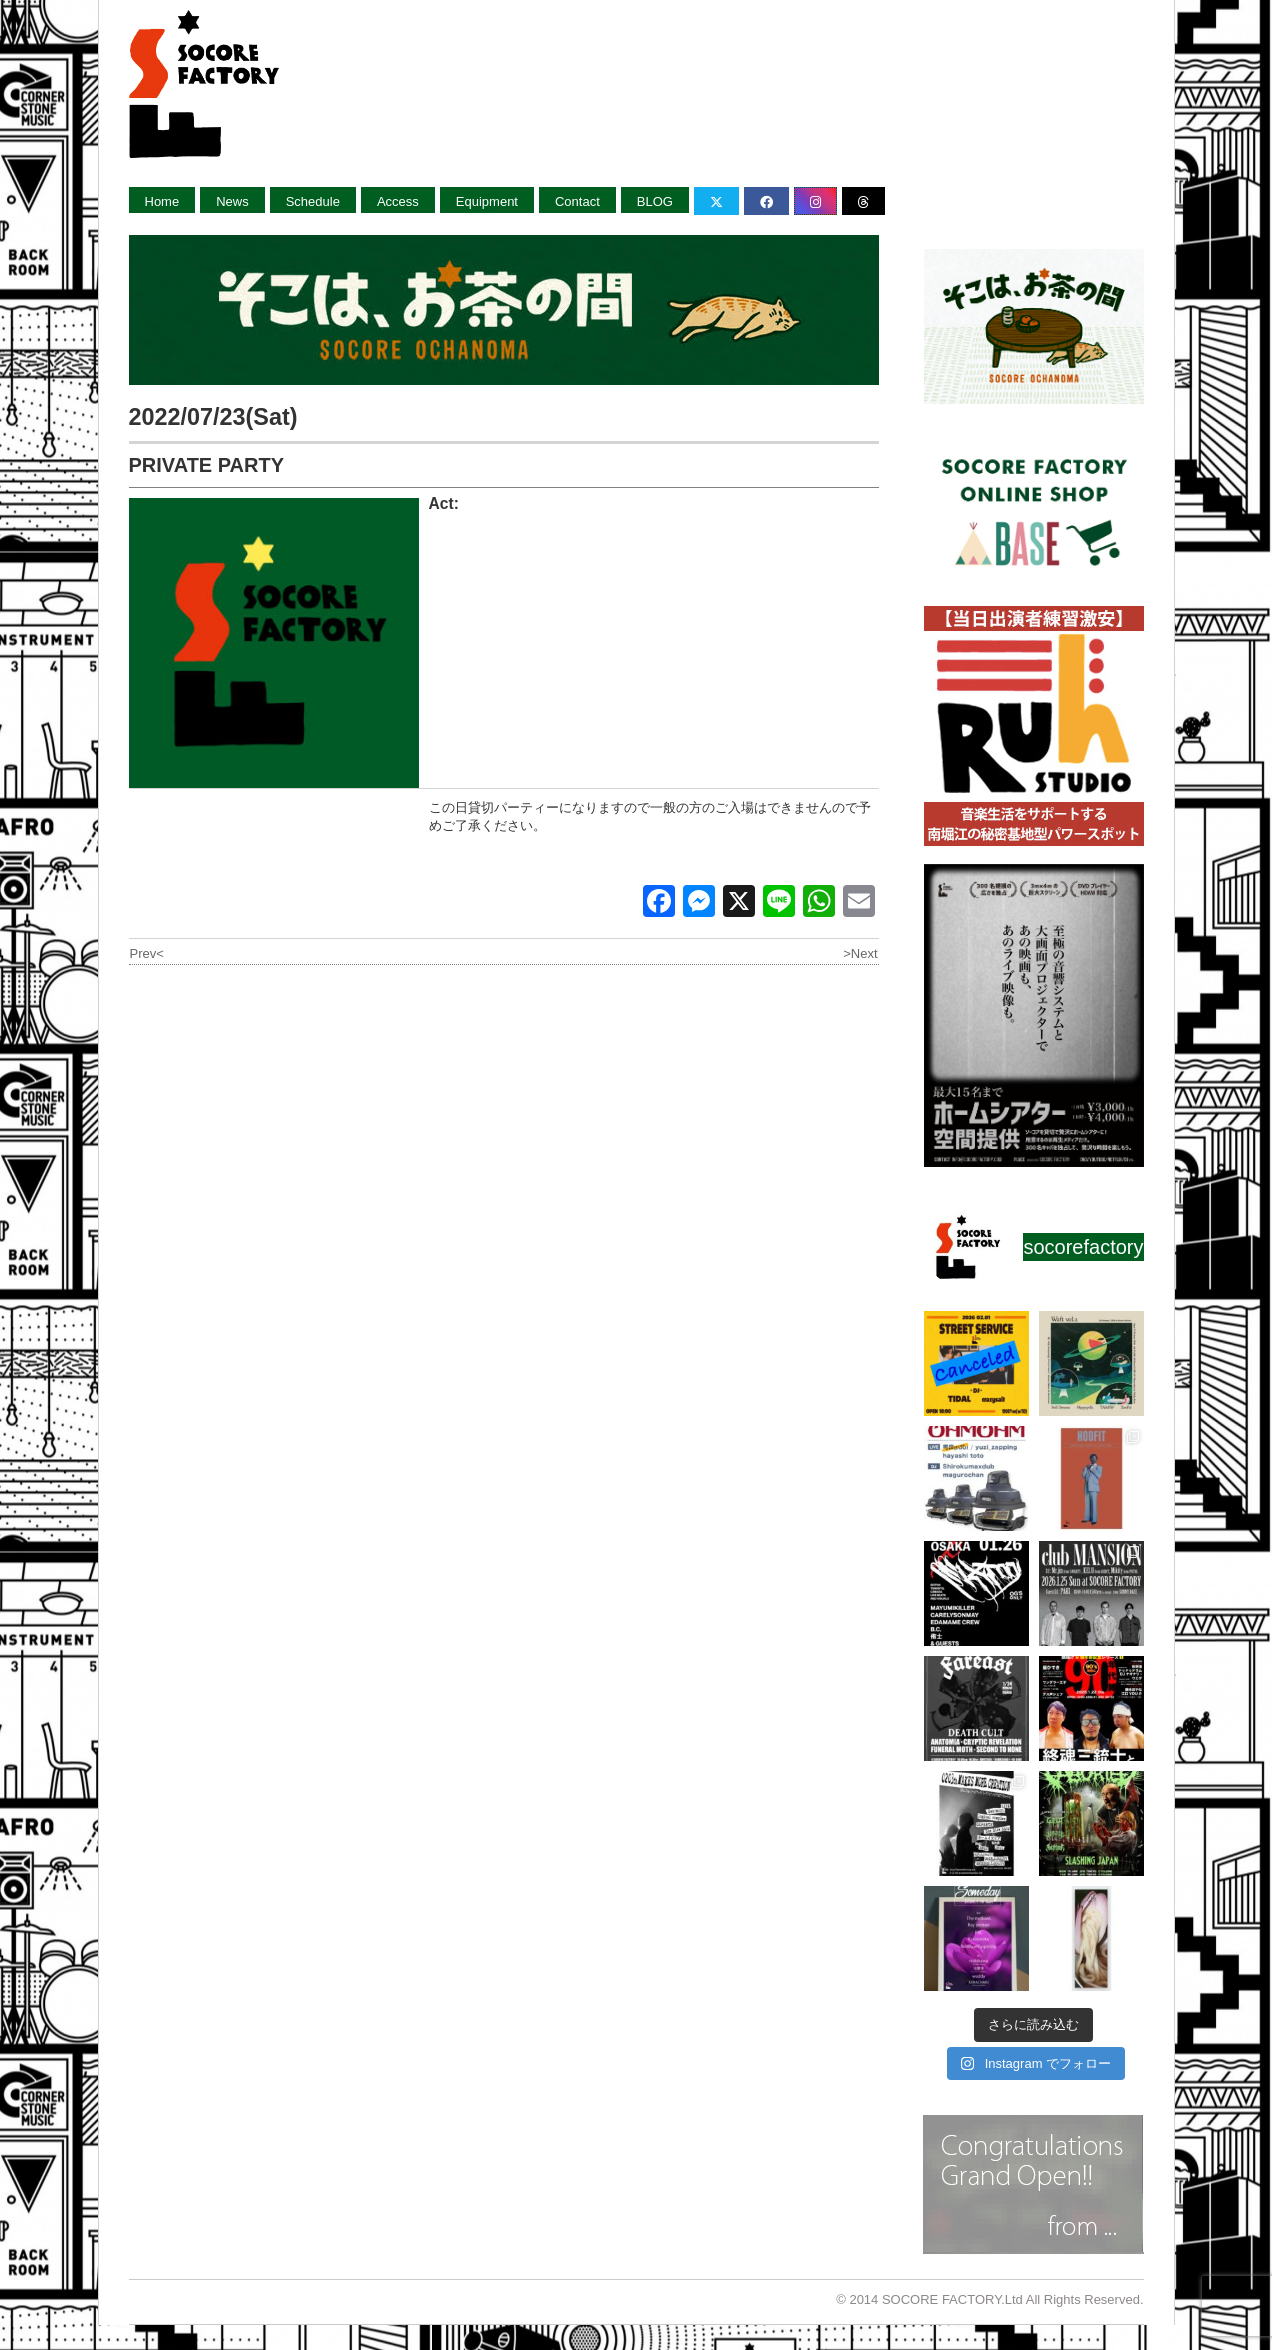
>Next (860, 953)
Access (398, 201)
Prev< (147, 953)
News (232, 201)
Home (162, 201)
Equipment (487, 201)
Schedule (313, 201)
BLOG (655, 201)
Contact (577, 201)
